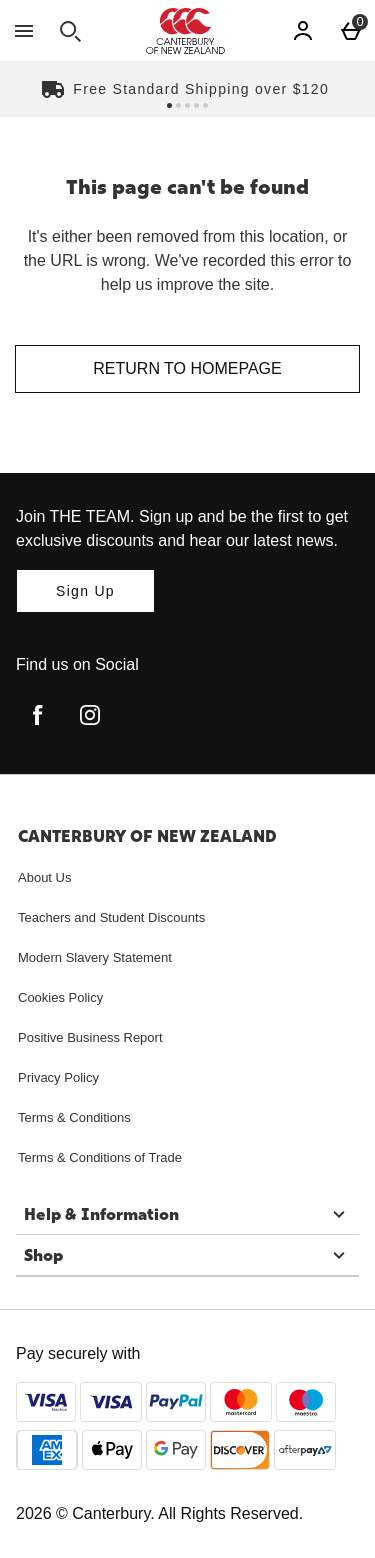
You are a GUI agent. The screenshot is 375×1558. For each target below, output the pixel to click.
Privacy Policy (58, 1077)
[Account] (303, 31)
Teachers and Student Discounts (111, 917)
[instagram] (90, 715)
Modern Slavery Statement (95, 957)
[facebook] (38, 715)
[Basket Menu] (351, 31)
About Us (44, 877)
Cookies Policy (60, 997)
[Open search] (70, 31)
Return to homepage (187, 368)
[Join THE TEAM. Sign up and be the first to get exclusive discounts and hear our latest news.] (85, 591)
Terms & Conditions (74, 1117)
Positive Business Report (90, 1037)
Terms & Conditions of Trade (100, 1157)
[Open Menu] (24, 31)
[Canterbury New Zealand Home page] (185, 31)
